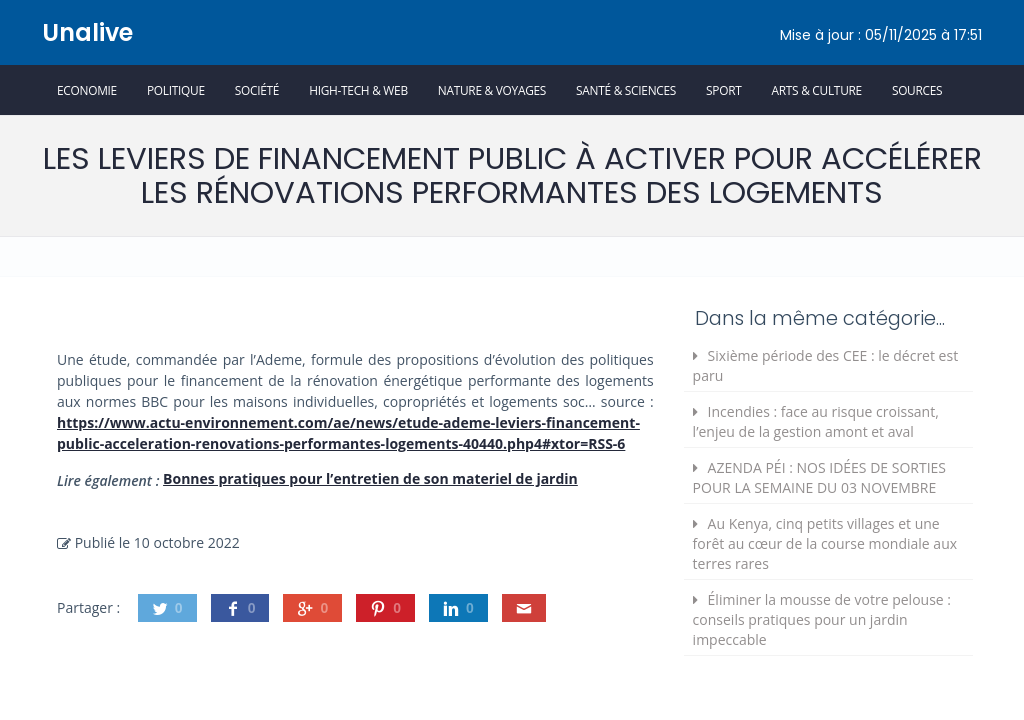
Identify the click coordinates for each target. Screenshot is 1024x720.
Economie (87, 90)
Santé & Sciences (626, 90)
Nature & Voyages (492, 90)
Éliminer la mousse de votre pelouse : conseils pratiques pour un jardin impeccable (822, 619)
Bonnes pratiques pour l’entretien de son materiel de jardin (370, 478)
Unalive (87, 32)
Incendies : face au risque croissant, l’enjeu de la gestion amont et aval (816, 421)
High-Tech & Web (358, 90)
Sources (917, 90)
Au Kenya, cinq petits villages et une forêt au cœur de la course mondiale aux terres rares (825, 543)
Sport (723, 90)
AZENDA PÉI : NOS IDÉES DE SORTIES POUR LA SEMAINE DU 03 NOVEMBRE (819, 477)
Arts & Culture (817, 90)
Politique (176, 90)
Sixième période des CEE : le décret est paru (826, 365)
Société (257, 90)
